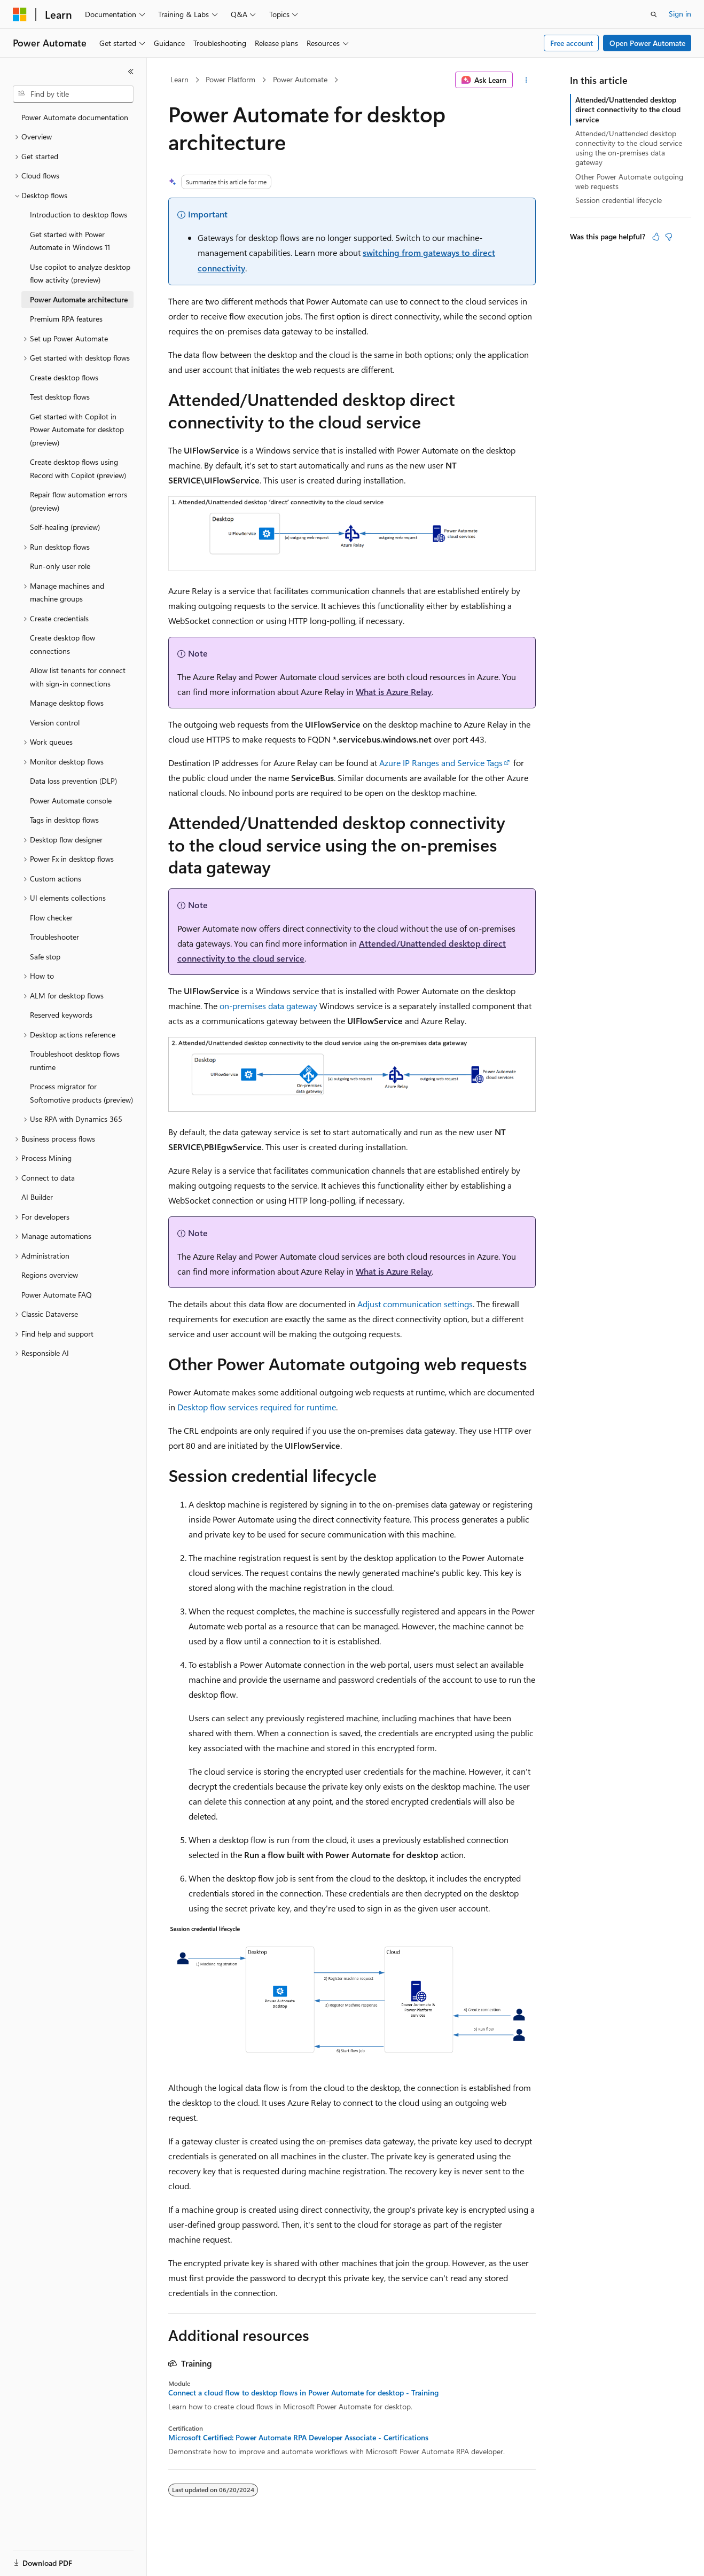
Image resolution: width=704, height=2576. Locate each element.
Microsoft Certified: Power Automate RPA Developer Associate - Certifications (298, 2437)
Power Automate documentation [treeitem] (74, 117)
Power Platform (230, 79)
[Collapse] (131, 71)
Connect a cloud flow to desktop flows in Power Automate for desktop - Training (303, 2393)
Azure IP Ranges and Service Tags (441, 762)
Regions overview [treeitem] (49, 1275)
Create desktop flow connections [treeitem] (62, 644)
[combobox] (73, 94)
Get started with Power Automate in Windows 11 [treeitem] (70, 241)
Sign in (680, 14)
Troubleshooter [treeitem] (54, 937)
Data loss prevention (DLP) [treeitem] (73, 781)
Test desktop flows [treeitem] (60, 397)
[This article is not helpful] (668, 236)
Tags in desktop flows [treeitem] (64, 820)
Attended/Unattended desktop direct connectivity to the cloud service (627, 109)
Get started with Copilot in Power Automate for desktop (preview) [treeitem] (77, 429)
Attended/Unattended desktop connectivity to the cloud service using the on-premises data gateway (628, 148)
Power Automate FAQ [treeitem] (56, 1295)
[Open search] (653, 14)
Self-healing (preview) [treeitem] (65, 527)
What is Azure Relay (394, 691)
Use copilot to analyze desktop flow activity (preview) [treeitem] (80, 273)
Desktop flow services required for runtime (256, 1406)
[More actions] (526, 80)
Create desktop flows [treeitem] (64, 377)
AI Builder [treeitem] (37, 1197)
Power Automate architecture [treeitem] (79, 299)
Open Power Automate (647, 43)
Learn (179, 79)
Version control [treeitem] (55, 722)
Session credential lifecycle (618, 200)
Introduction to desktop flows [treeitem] (78, 214)
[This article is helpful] (656, 236)
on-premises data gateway (268, 1005)
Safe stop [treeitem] (45, 956)
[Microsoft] (20, 14)
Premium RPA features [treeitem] (66, 319)
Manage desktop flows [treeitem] (67, 703)
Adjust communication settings (415, 1303)
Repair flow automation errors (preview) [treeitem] (78, 501)
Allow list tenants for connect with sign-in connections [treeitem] (78, 677)
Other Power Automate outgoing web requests (629, 181)
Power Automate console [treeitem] (71, 800)
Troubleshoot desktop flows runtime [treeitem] (75, 1060)
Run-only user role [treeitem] (60, 566)
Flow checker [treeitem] (51, 917)
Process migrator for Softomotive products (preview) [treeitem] (81, 1093)
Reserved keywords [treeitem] (61, 1015)
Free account (571, 43)
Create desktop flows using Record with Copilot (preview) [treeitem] (78, 468)
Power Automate (300, 79)
